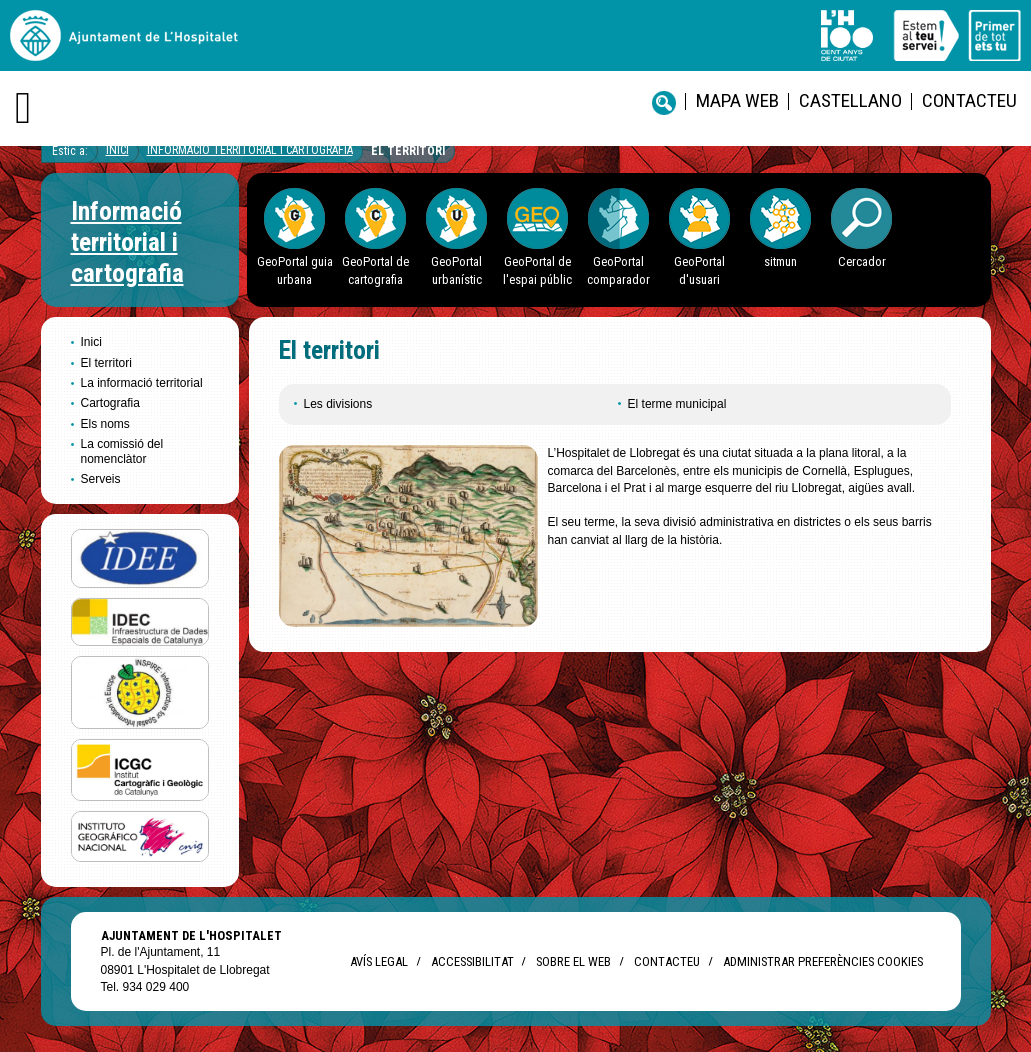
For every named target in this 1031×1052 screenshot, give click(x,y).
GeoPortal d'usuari (699, 270)
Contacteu (969, 100)
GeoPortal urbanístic (456, 270)
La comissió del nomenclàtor (122, 451)
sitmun (780, 261)
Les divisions (338, 404)
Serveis (101, 479)
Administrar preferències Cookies (823, 961)
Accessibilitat (472, 961)
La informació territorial (142, 383)
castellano (850, 100)
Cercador (862, 261)
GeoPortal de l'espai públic (537, 270)
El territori (408, 151)
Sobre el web (573, 961)
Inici (117, 150)
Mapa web (737, 100)
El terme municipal (677, 404)
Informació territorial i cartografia (250, 150)
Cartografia (110, 403)
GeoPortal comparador (618, 270)
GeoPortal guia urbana (295, 270)
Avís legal (379, 961)
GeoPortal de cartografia (375, 270)
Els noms (105, 424)
